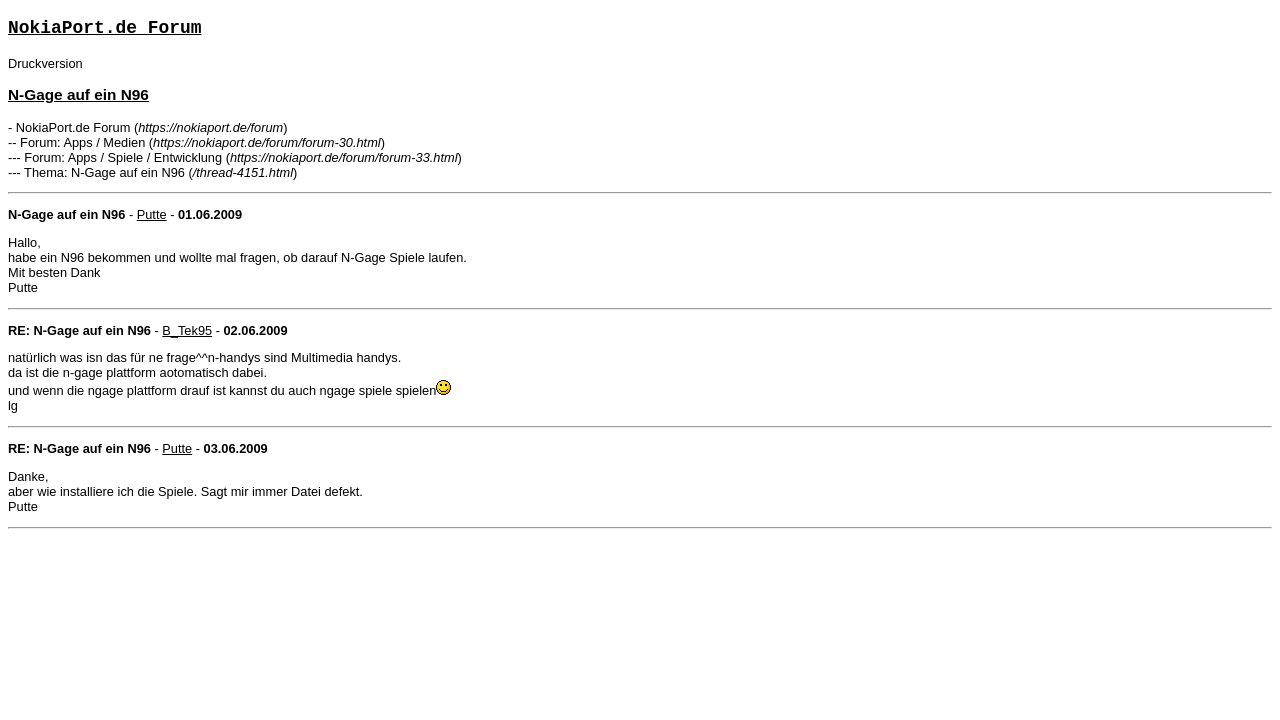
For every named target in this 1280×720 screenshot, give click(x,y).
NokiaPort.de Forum (104, 28)
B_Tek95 (187, 330)
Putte (152, 214)
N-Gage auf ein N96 (78, 94)
